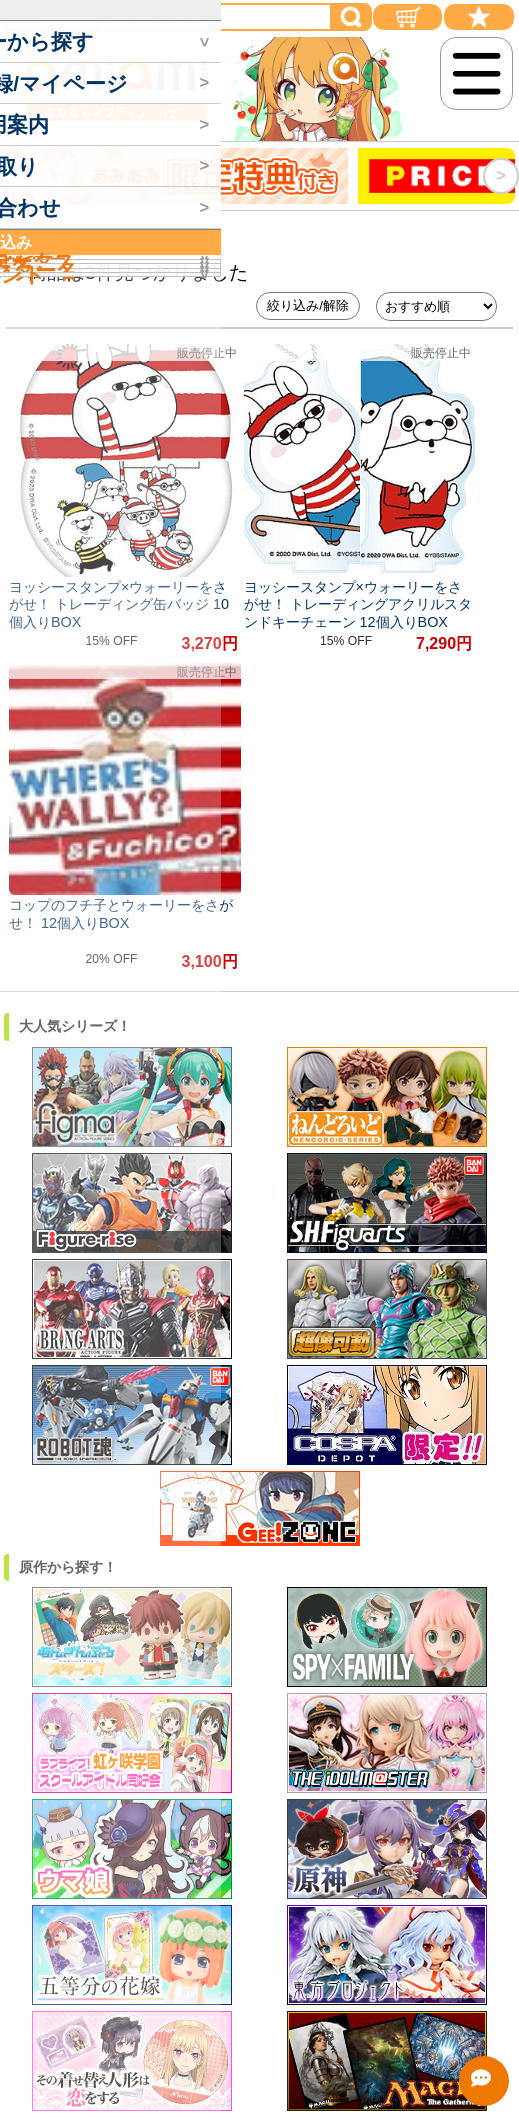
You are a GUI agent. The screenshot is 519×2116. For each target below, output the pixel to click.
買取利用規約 (264, 2001)
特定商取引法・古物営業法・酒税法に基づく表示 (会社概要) (263, 1885)
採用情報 (264, 1932)
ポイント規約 (264, 1978)
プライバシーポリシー (264, 2024)
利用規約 (264, 1955)
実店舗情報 (263, 1909)
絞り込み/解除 (308, 305)
